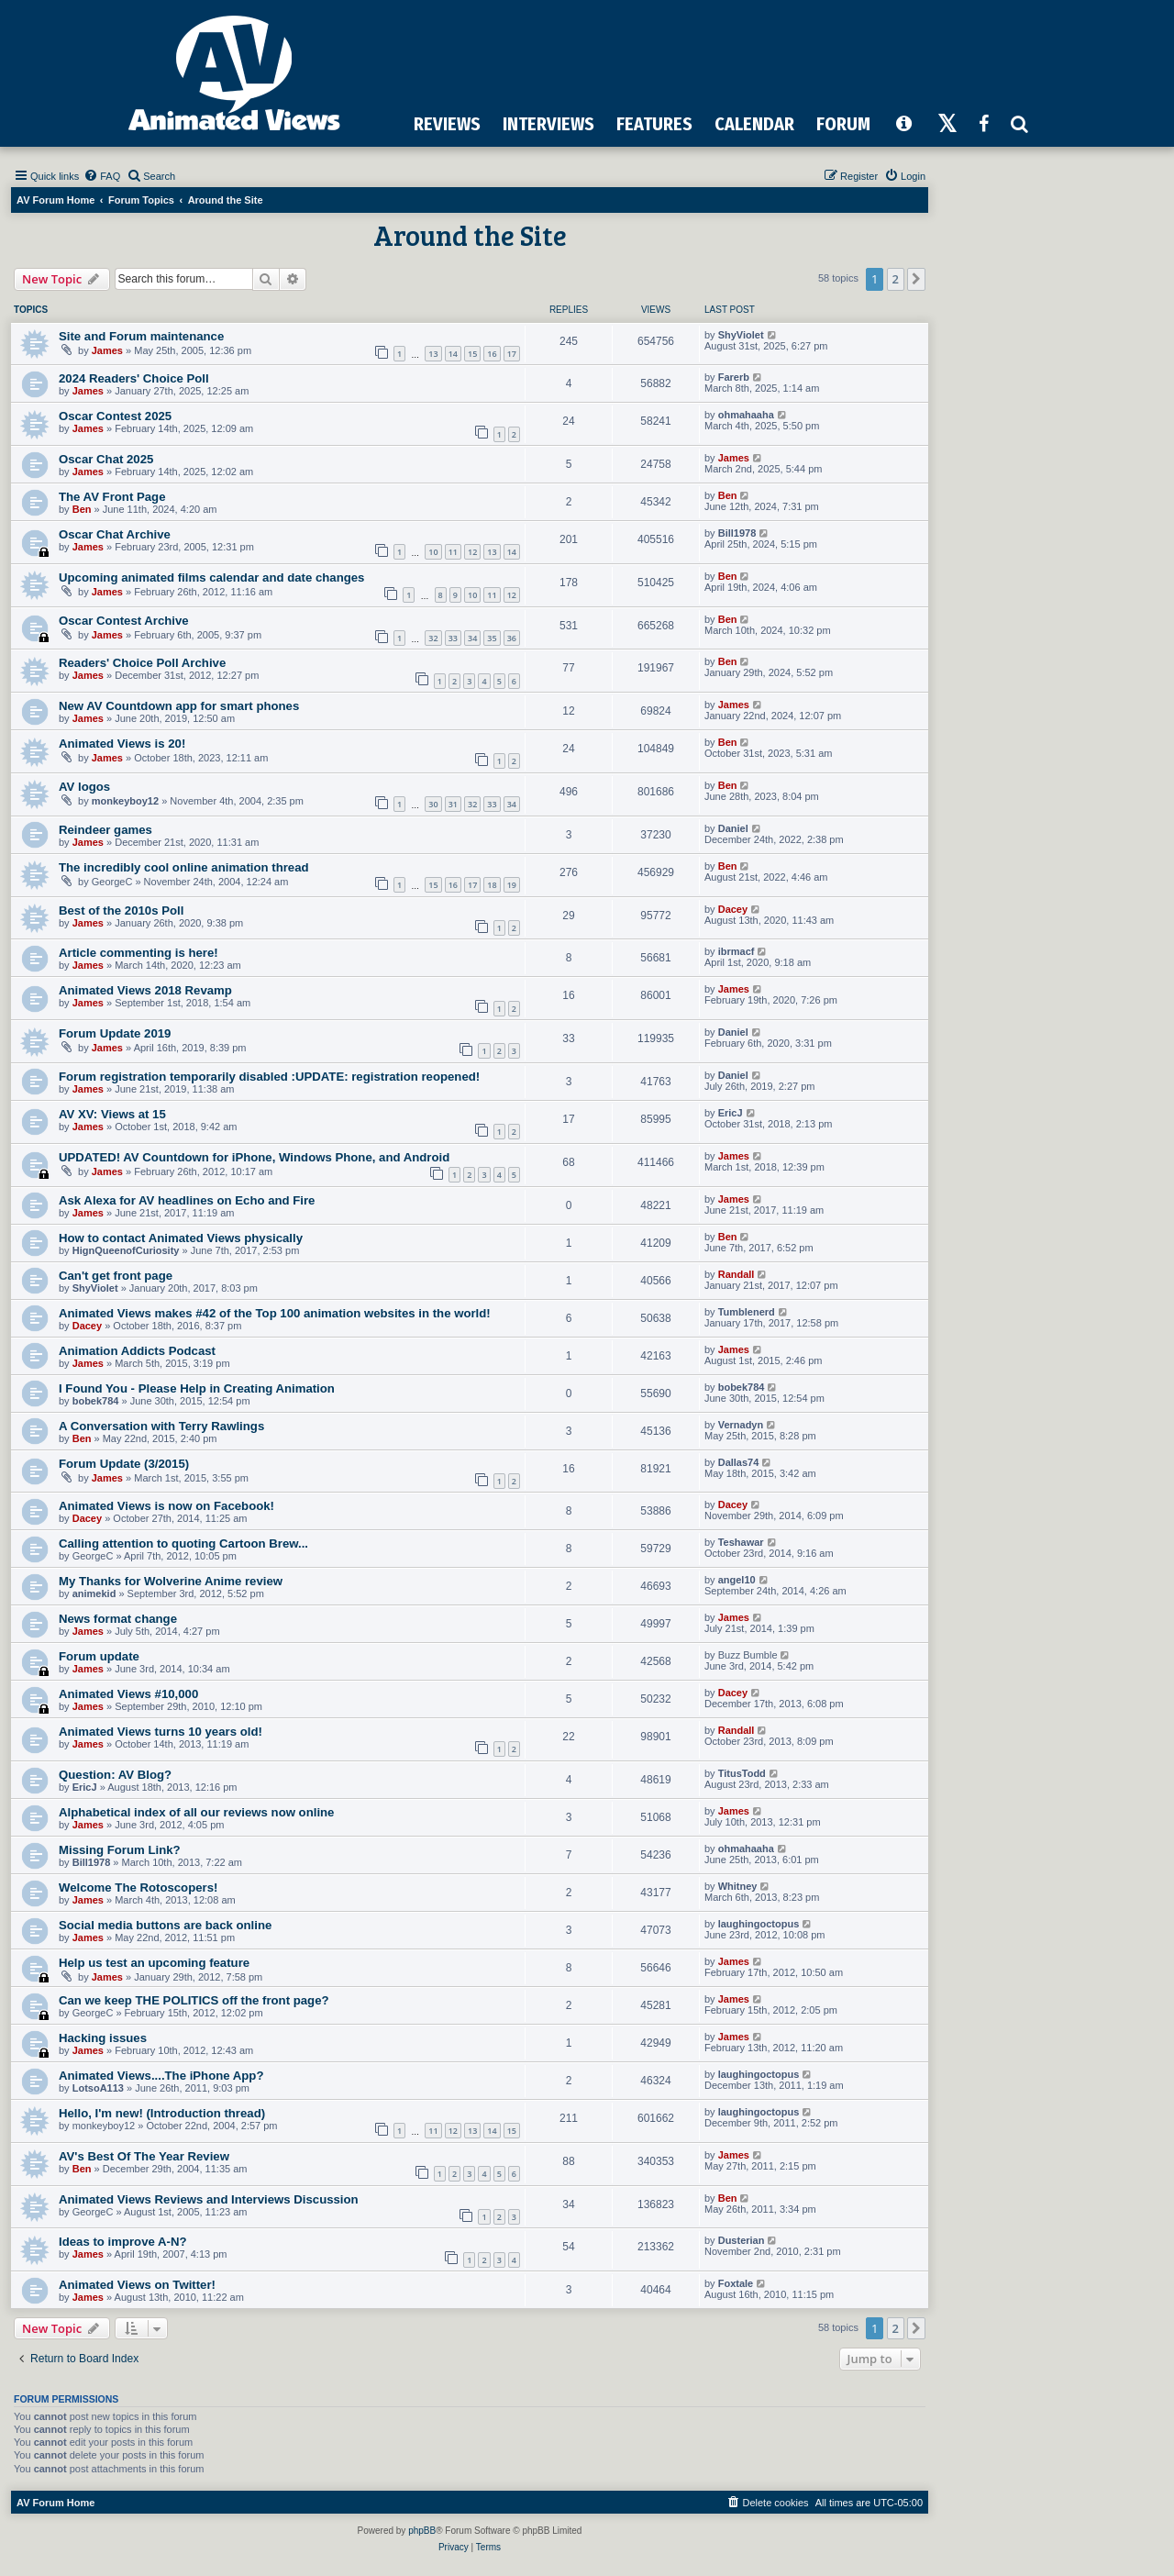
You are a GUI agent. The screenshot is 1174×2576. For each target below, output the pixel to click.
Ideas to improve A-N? (122, 2241)
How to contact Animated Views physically (181, 1238)
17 (511, 354)
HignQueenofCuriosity (126, 1250)
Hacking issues (103, 2038)
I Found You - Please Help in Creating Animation (197, 1388)
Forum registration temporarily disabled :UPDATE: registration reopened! (269, 1076)
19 (511, 885)
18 (491, 885)
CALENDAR (754, 124)
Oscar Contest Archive (124, 620)
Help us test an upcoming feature (154, 1963)
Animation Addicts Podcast (137, 1351)
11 (453, 552)
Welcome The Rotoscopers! (138, 1887)
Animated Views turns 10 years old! (160, 1731)
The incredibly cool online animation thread (184, 867)
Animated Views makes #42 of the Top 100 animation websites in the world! (275, 1313)
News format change (118, 1619)
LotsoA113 (98, 2087)
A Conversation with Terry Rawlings (161, 1426)
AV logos (84, 787)
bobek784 (95, 1400)
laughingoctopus (759, 1923)
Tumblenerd (746, 1311)
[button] (916, 279)
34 (472, 638)
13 (432, 354)
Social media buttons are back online (165, 1925)
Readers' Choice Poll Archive (142, 663)
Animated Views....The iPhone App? (161, 2075)
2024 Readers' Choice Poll (134, 378)
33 (453, 638)
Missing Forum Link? (120, 1850)
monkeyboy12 (125, 800)
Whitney (738, 1886)
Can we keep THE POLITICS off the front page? (194, 2000)
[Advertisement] (707, 54)
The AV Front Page (112, 497)
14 (453, 354)
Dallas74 (738, 1462)
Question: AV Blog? (115, 1775)
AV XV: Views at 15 (112, 1114)
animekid (94, 1593)
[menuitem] (101, 176)
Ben (82, 509)
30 (432, 804)
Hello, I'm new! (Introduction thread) (162, 2113)
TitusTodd (742, 1773)
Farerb (733, 377)
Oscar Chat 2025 (106, 459)
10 (432, 552)
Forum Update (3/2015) (124, 1464)
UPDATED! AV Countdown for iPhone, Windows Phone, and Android (254, 1157)
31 (453, 804)
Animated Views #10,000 (128, 1694)
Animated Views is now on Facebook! (166, 1506)
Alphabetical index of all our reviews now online (196, 1812)
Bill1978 (737, 533)
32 (432, 638)
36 (511, 638)
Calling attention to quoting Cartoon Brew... (183, 1543)
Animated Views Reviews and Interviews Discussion (209, 2199)
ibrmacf (736, 951)
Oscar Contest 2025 (115, 416)
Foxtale (736, 2283)
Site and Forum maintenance (141, 336)
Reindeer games (105, 830)
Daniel (733, 828)
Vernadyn (741, 1424)
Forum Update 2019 (115, 1033)
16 (491, 354)
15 (472, 354)
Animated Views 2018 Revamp (145, 990)
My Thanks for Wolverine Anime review (170, 1581)
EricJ (730, 1112)
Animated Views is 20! (122, 743)
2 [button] (895, 279)
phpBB (422, 2531)
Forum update (99, 1656)
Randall (736, 1274)
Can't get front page (115, 1275)
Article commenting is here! (138, 953)
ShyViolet (741, 334)
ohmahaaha (746, 414)
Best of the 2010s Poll (121, 910)
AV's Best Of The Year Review (144, 2156)
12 (472, 552)
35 (491, 638)
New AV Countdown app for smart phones (179, 706)
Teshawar (741, 1542)
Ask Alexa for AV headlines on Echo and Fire (187, 1200)
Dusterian (741, 2240)
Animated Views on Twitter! (137, 2285)
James (107, 350)
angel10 (737, 1579)
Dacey (733, 909)
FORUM (843, 124)
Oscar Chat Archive (115, 534)
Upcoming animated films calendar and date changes (211, 577)
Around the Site (470, 235)
